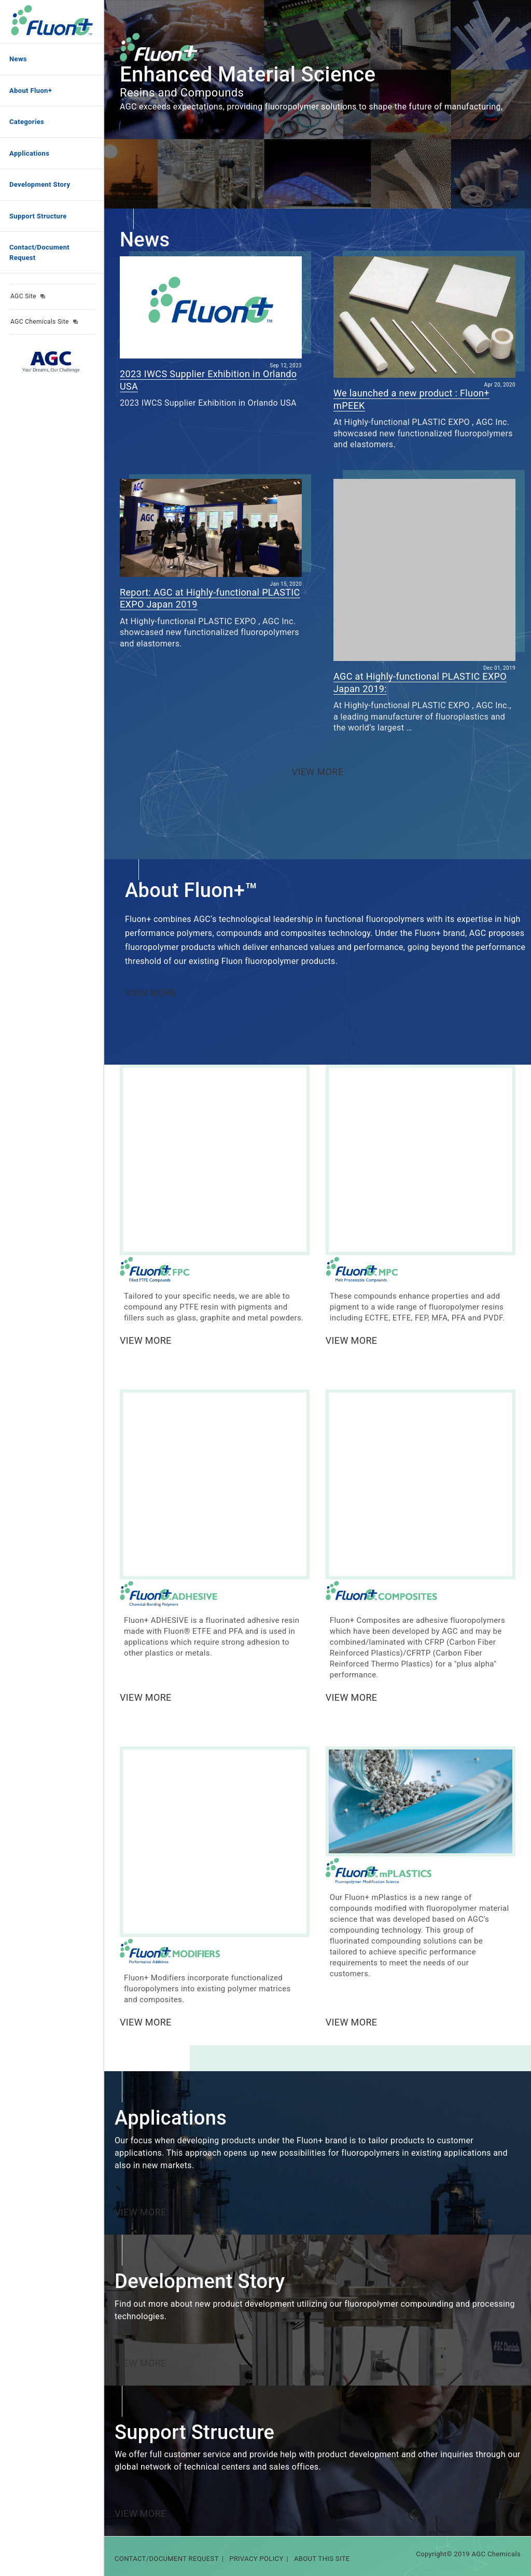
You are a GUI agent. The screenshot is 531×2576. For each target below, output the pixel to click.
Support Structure (38, 216)
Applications (29, 153)
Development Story (39, 184)
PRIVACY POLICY (256, 2559)
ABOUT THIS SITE (322, 2559)
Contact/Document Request (39, 252)
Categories (26, 122)
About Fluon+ (30, 90)
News (18, 59)
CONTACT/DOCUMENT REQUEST (167, 2559)
